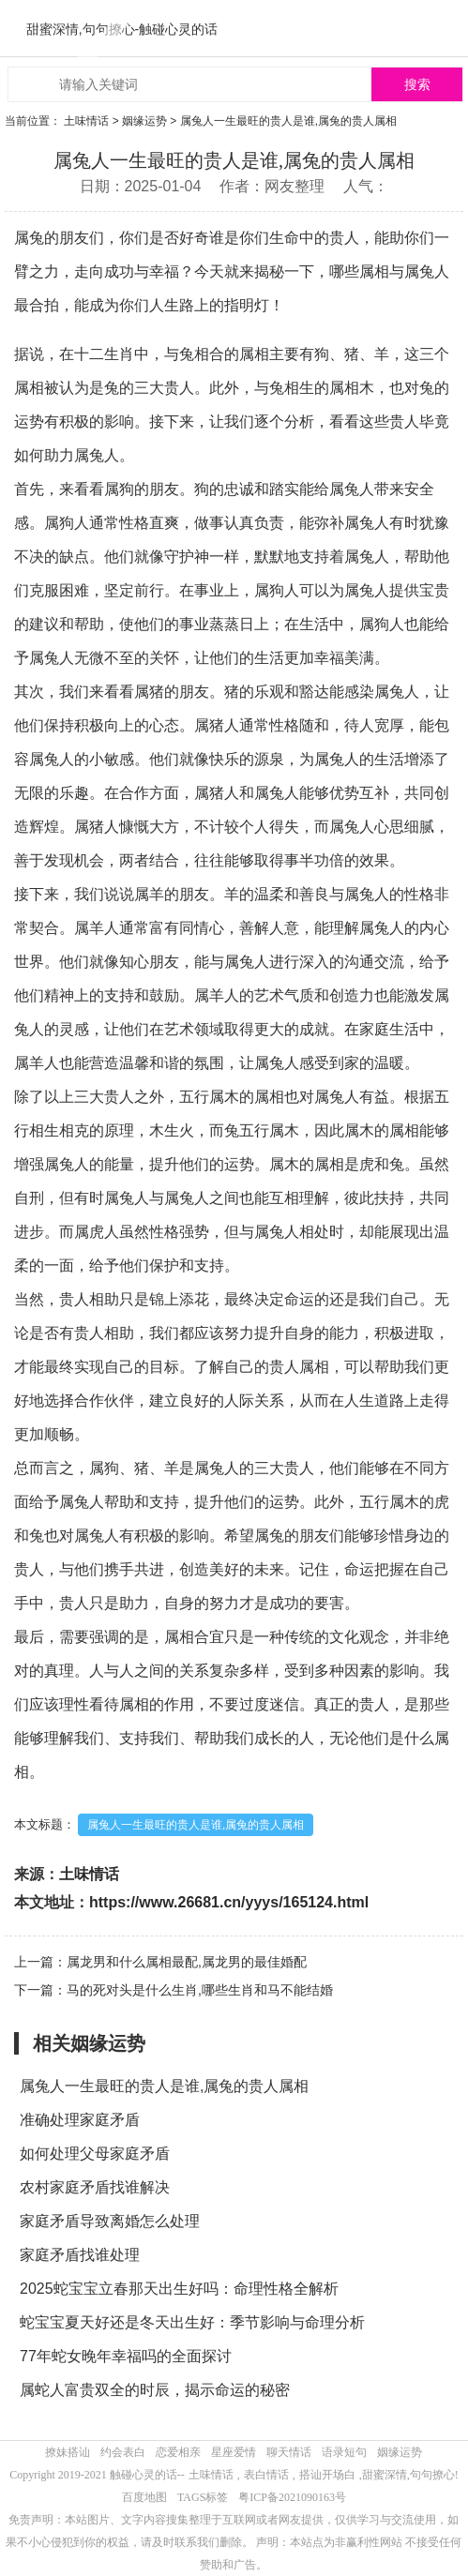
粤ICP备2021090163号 (292, 2497)
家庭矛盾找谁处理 (80, 2255)
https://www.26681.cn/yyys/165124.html (229, 1902)
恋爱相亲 (178, 2452)
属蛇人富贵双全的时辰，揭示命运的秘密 (155, 2390)
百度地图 (144, 2497)
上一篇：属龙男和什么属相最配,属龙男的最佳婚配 (160, 1961)
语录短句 (344, 2452)
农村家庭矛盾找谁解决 (95, 2187)
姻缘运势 (144, 121)
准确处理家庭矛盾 (80, 2120)
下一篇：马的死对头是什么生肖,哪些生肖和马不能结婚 (173, 1989)
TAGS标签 (202, 2497)
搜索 (417, 85)
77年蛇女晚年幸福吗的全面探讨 (126, 2356)
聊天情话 (288, 2452)
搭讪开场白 (327, 2474)
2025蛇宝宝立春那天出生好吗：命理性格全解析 (179, 2289)
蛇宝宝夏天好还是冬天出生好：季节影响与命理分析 (192, 2322)
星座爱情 (233, 2452)
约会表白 (122, 2452)
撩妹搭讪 (67, 2452)
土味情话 (86, 121)
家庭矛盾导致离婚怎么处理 (110, 2221)
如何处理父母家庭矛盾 (95, 2154)
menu (444, 28)
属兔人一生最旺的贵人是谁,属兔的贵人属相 (195, 1824)
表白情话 (266, 2474)
